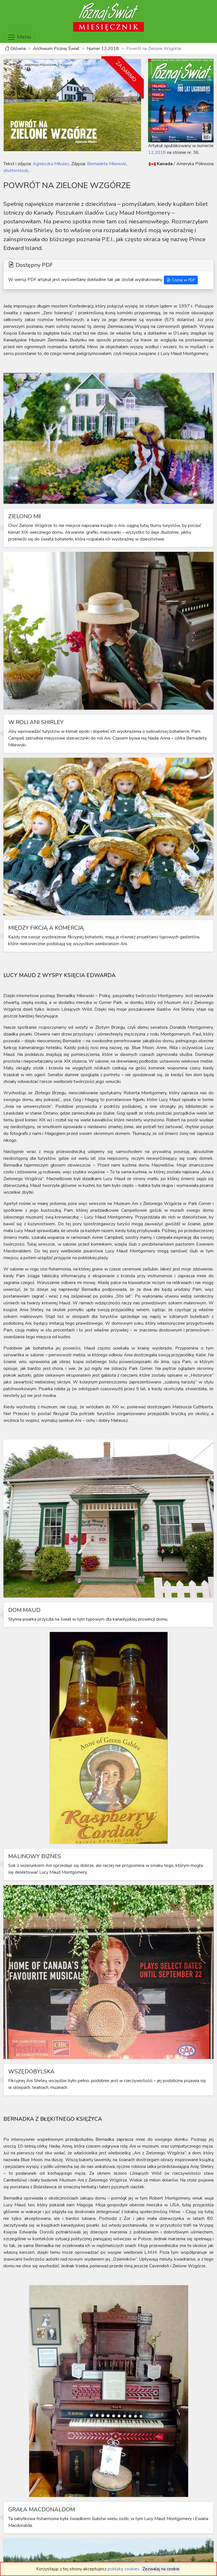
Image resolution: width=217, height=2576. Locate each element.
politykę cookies (124, 2569)
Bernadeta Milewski (106, 164)
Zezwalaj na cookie (160, 2569)
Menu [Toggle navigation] (19, 37)
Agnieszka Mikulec (50, 164)
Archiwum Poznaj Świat (56, 48)
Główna (15, 48)
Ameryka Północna (195, 164)
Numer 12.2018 (103, 48)
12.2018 (157, 152)
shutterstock (15, 170)
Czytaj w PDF (180, 280)
